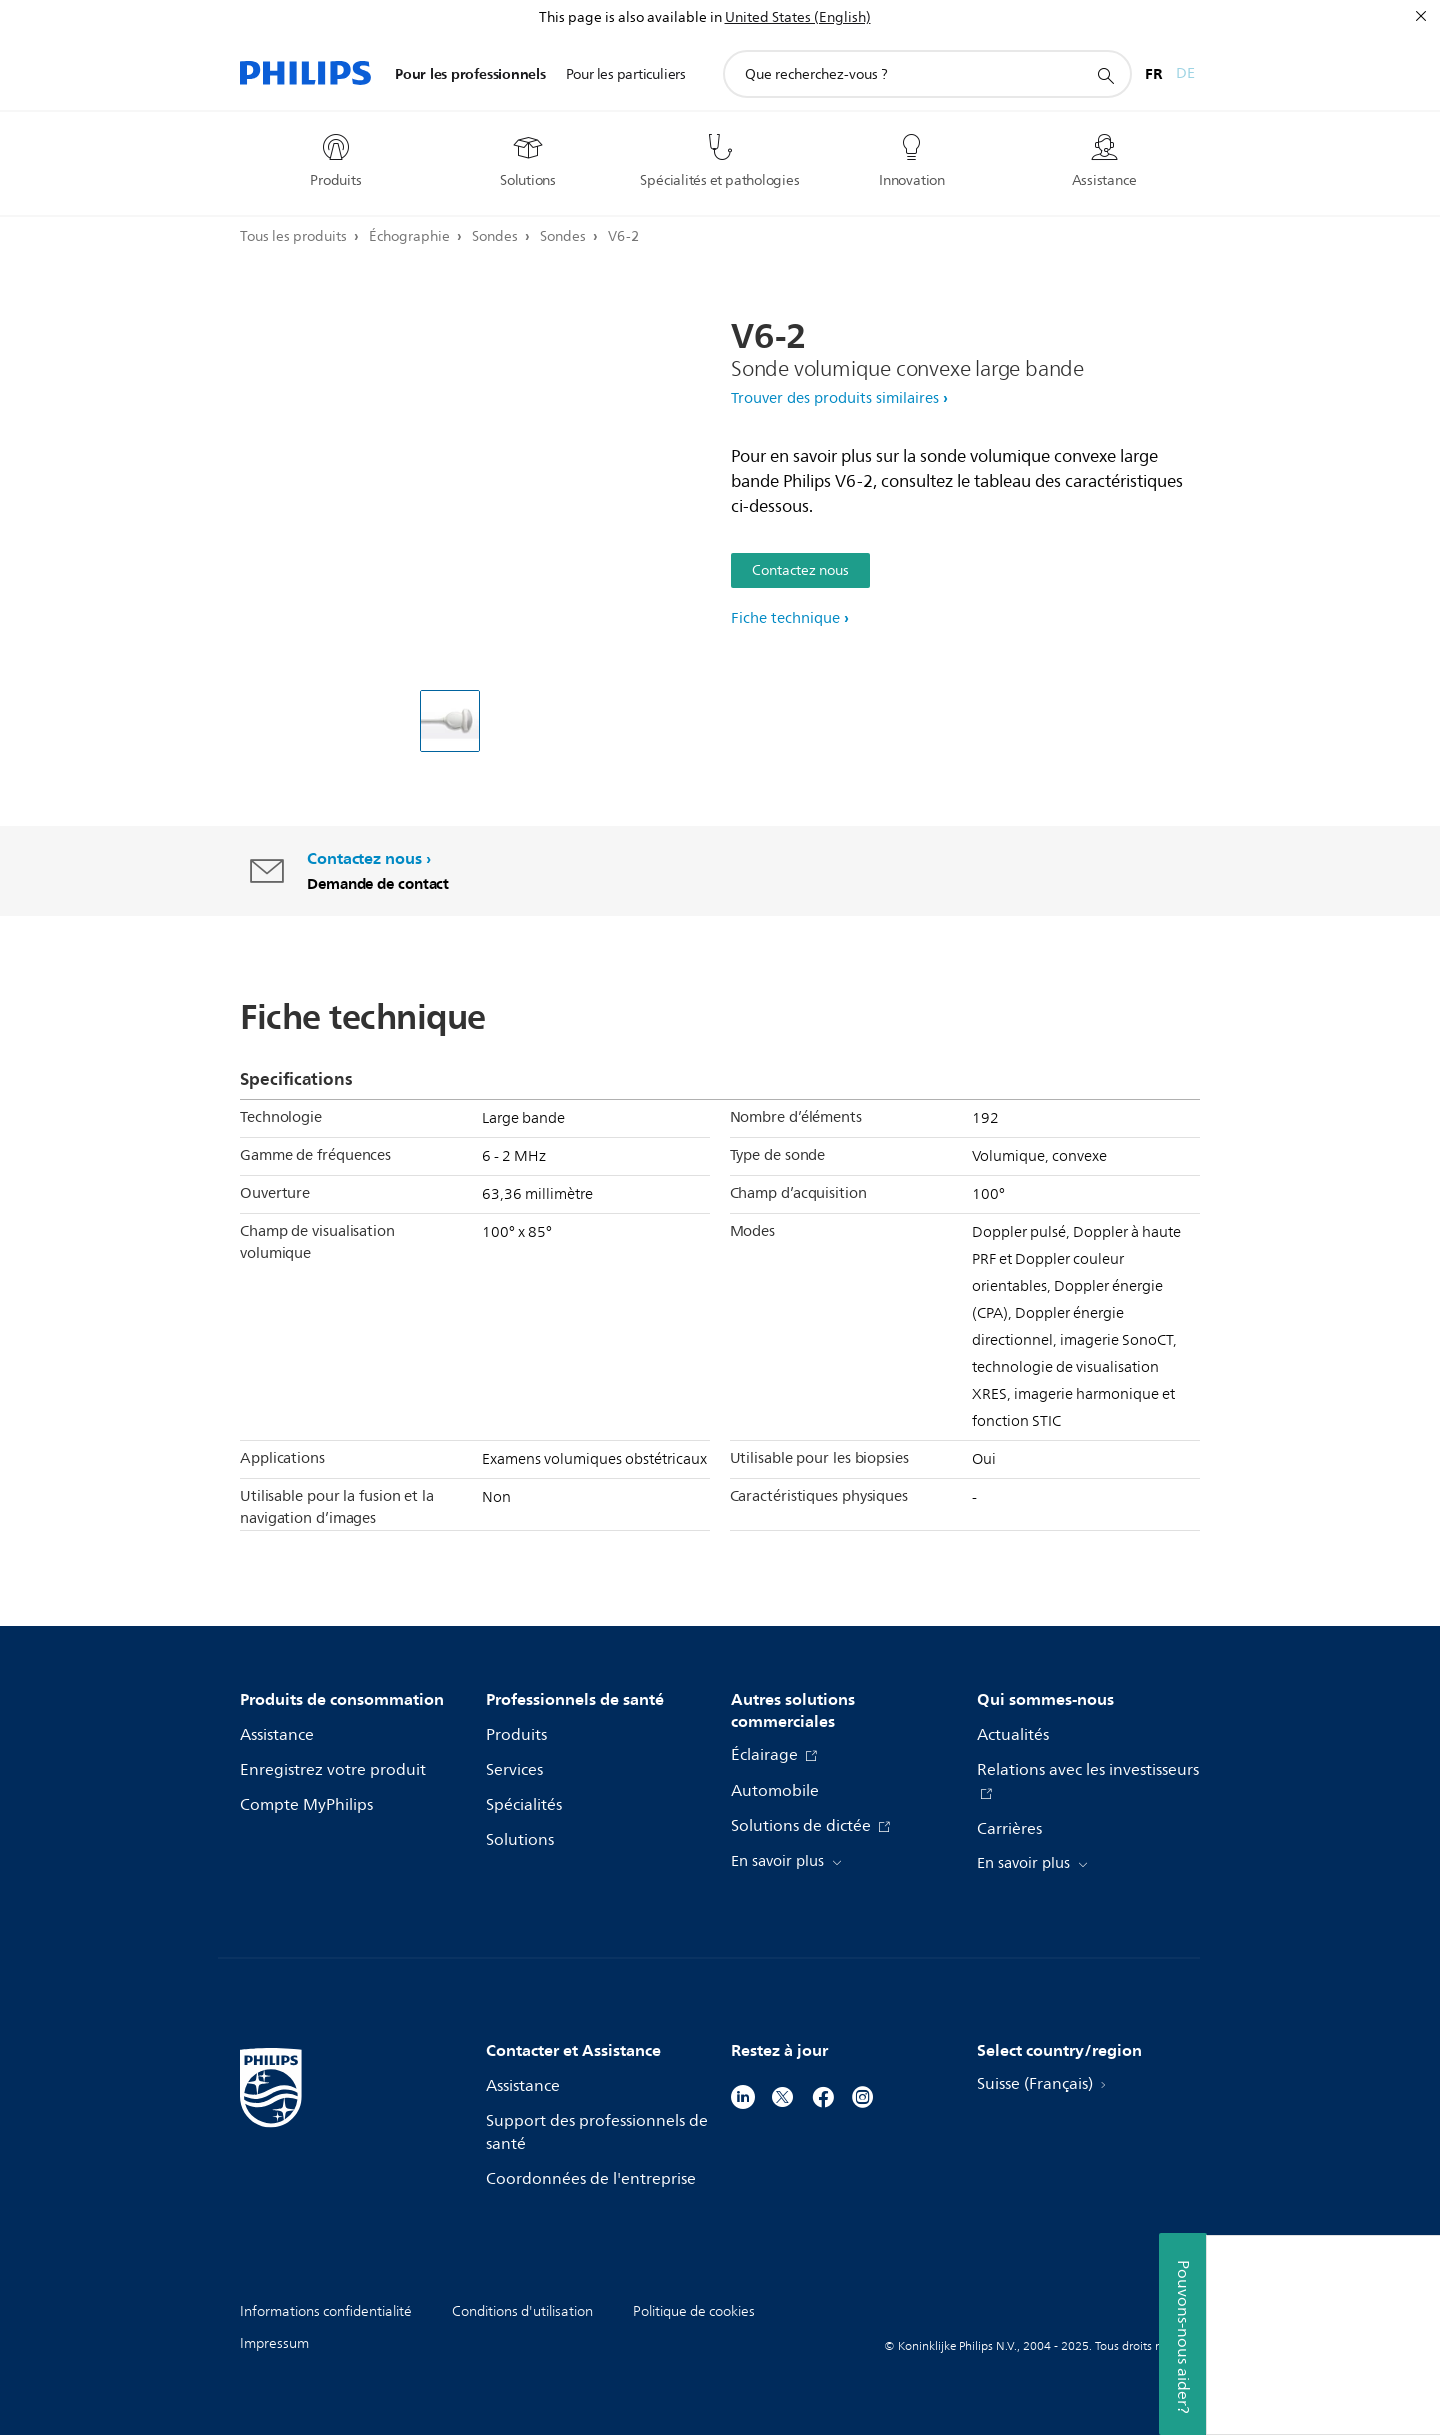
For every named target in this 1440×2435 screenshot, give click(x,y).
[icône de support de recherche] (1105, 75)
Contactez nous (800, 570)
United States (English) (798, 17)
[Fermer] (1421, 16)
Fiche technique (785, 618)
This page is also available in (630, 17)
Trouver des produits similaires (835, 398)
